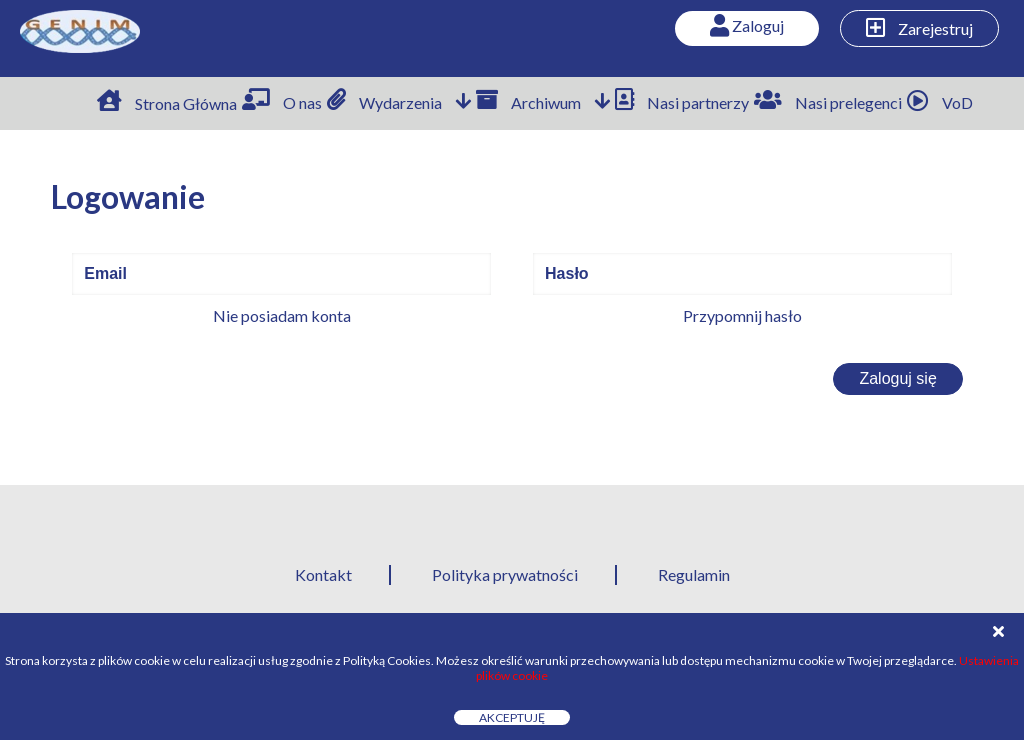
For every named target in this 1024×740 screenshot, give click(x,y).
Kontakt (323, 574)
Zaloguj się (897, 378)
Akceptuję (512, 717)
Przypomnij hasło (742, 315)
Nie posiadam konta (282, 315)
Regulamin (694, 574)
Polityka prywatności (505, 574)
